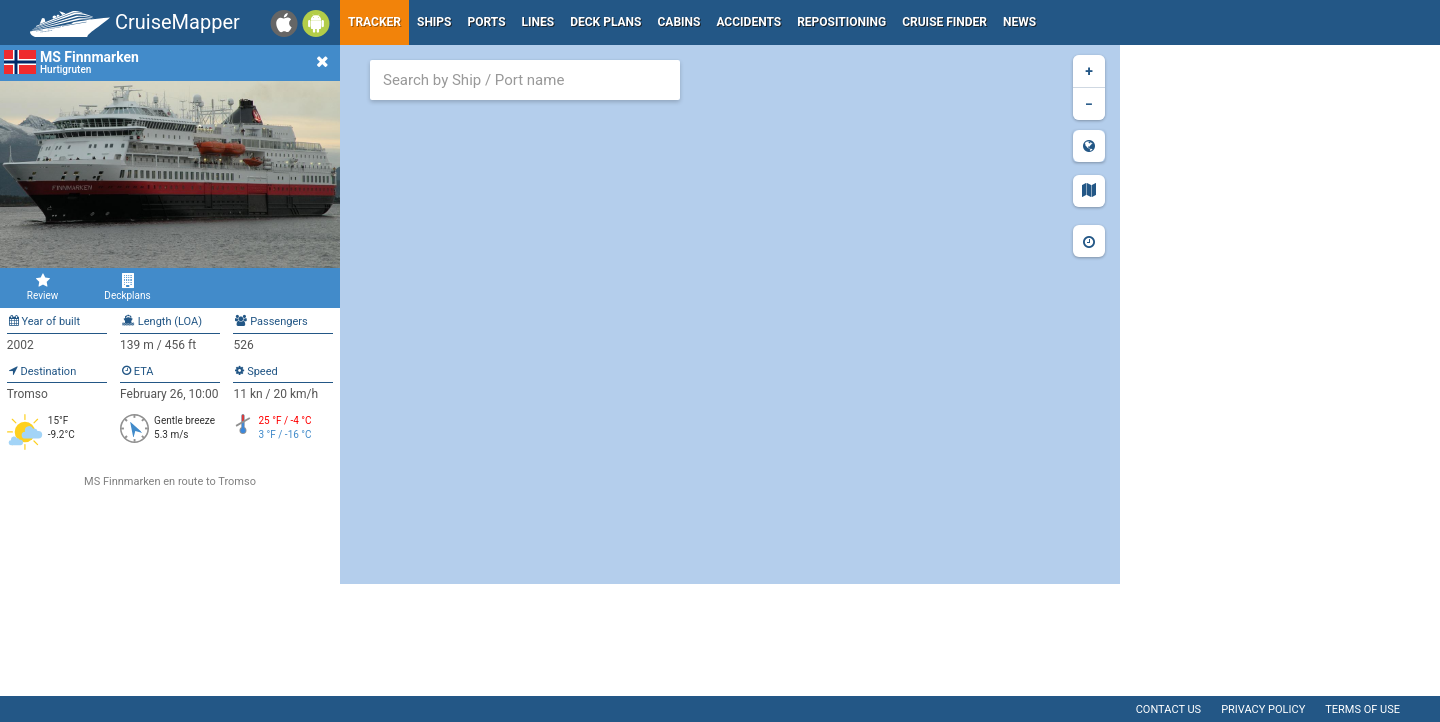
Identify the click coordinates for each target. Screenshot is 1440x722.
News (1019, 22)
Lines (538, 22)
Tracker (374, 22)
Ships (434, 22)
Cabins (678, 22)
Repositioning (841, 22)
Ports (487, 22)
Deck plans (605, 22)
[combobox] (525, 80)
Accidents (748, 22)
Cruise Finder (944, 22)
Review (42, 287)
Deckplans (127, 287)
